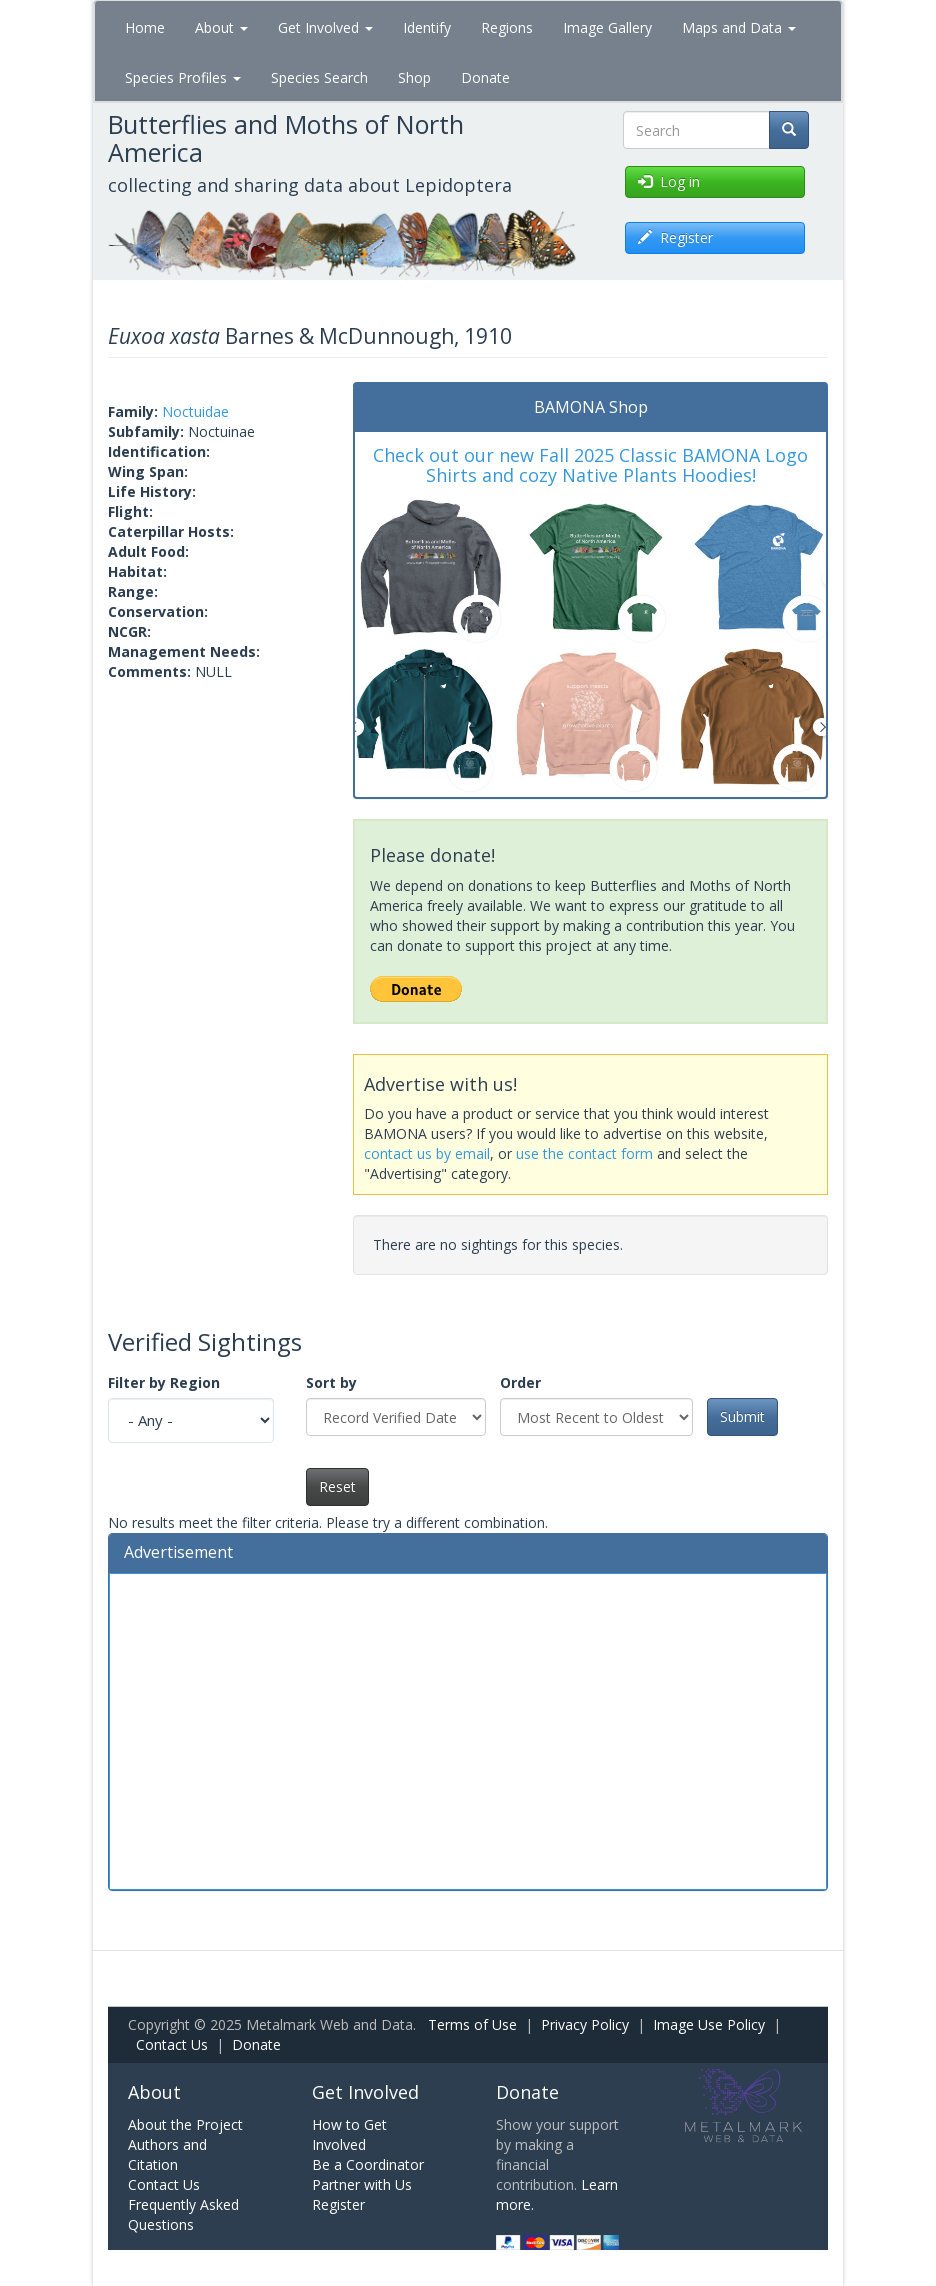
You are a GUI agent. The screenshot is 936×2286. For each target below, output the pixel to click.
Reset (337, 1486)
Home (145, 27)
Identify (427, 27)
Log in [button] (669, 181)
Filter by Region (164, 1382)
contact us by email (427, 1153)
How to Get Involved (349, 2134)
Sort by (331, 1382)
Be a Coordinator (368, 2164)
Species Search (319, 77)
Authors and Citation (167, 2154)
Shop (414, 77)
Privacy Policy (585, 2024)
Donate (485, 77)
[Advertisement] (468, 1729)
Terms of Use (472, 2024)
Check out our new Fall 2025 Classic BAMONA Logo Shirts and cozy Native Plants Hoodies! (590, 465)
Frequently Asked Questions (183, 2214)
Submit (742, 1416)
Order (520, 1382)
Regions (507, 27)
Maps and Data (739, 27)
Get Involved (325, 27)
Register (338, 2204)
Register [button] (675, 237)
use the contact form (584, 1153)
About (221, 27)
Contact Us (172, 2044)
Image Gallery (607, 27)
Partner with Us (362, 2184)
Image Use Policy (709, 2024)
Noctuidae (195, 411)
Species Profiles (183, 77)
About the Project (185, 2124)
